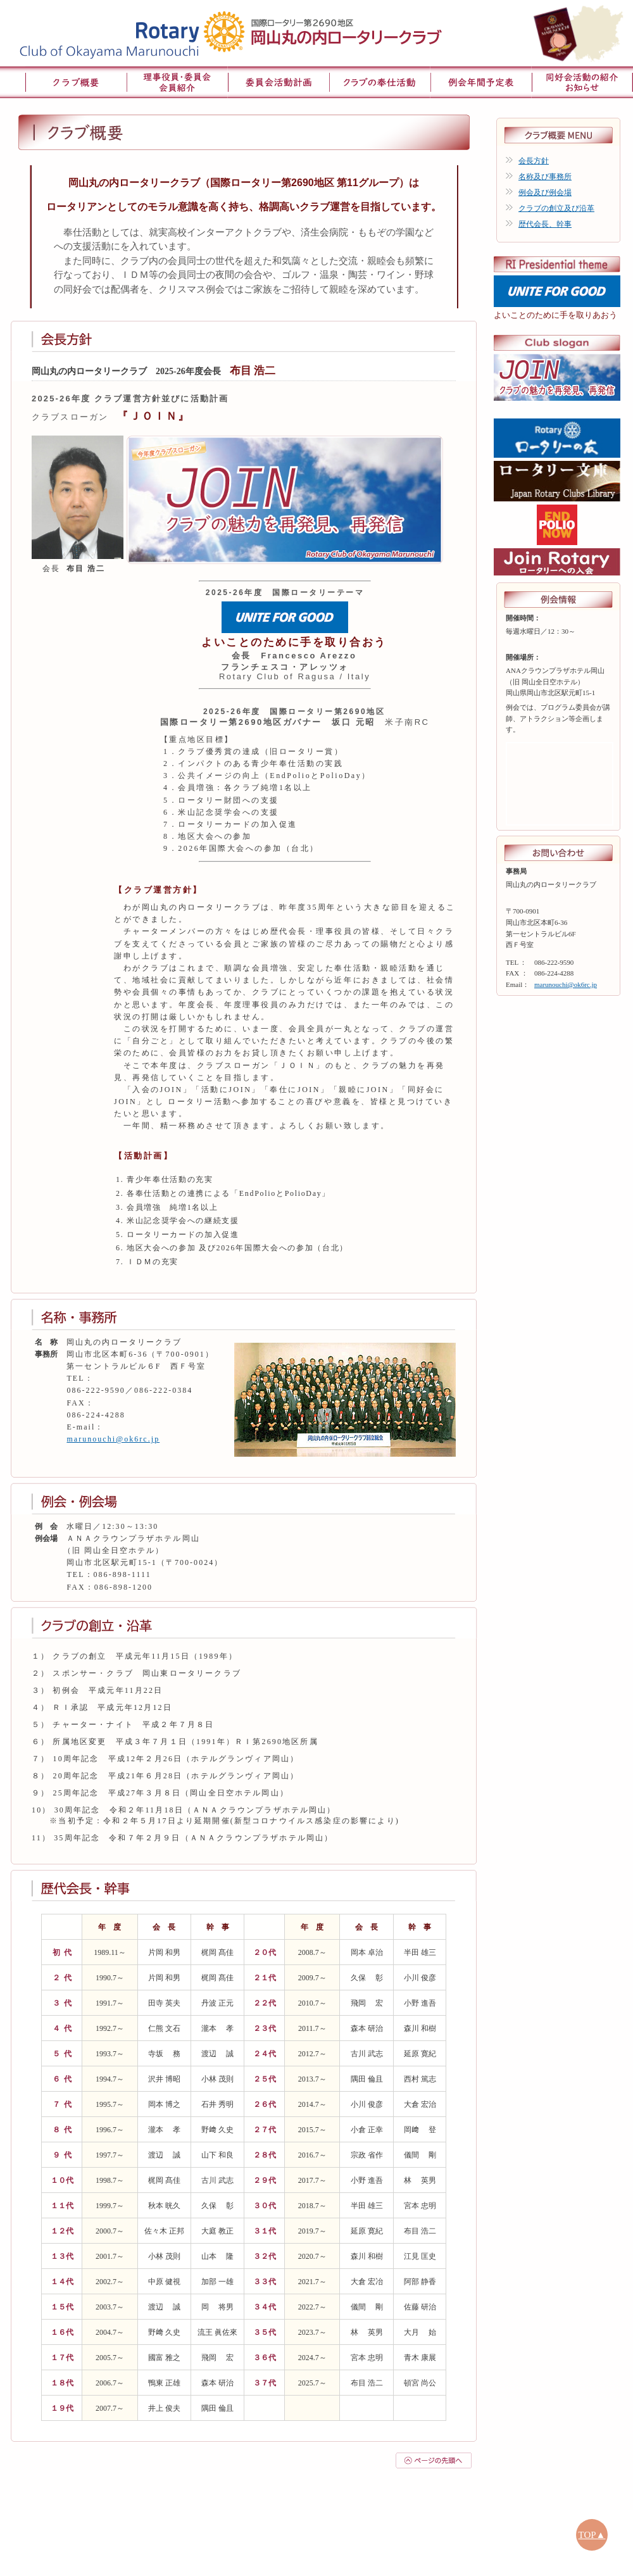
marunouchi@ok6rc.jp (113, 1439)
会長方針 (533, 160)
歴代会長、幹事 (545, 224)
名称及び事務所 (545, 176)
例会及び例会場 (545, 192)
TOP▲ (592, 2535)
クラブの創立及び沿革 (556, 208)
